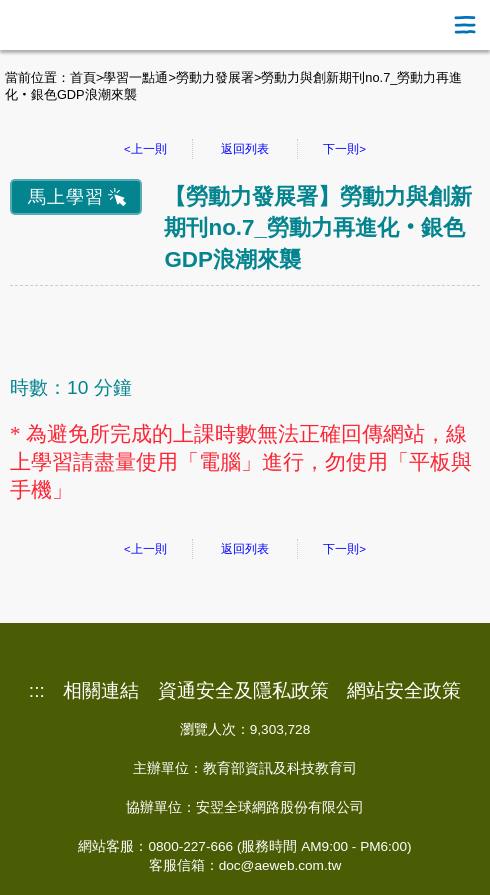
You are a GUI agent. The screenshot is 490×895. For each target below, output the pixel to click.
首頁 (83, 77)
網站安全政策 (404, 691)
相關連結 (101, 691)
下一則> (344, 149)
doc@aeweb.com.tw (280, 865)
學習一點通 (135, 77)
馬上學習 (66, 197)
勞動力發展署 (215, 77)
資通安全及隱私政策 (243, 691)
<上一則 (145, 149)
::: (37, 691)
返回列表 (245, 149)
